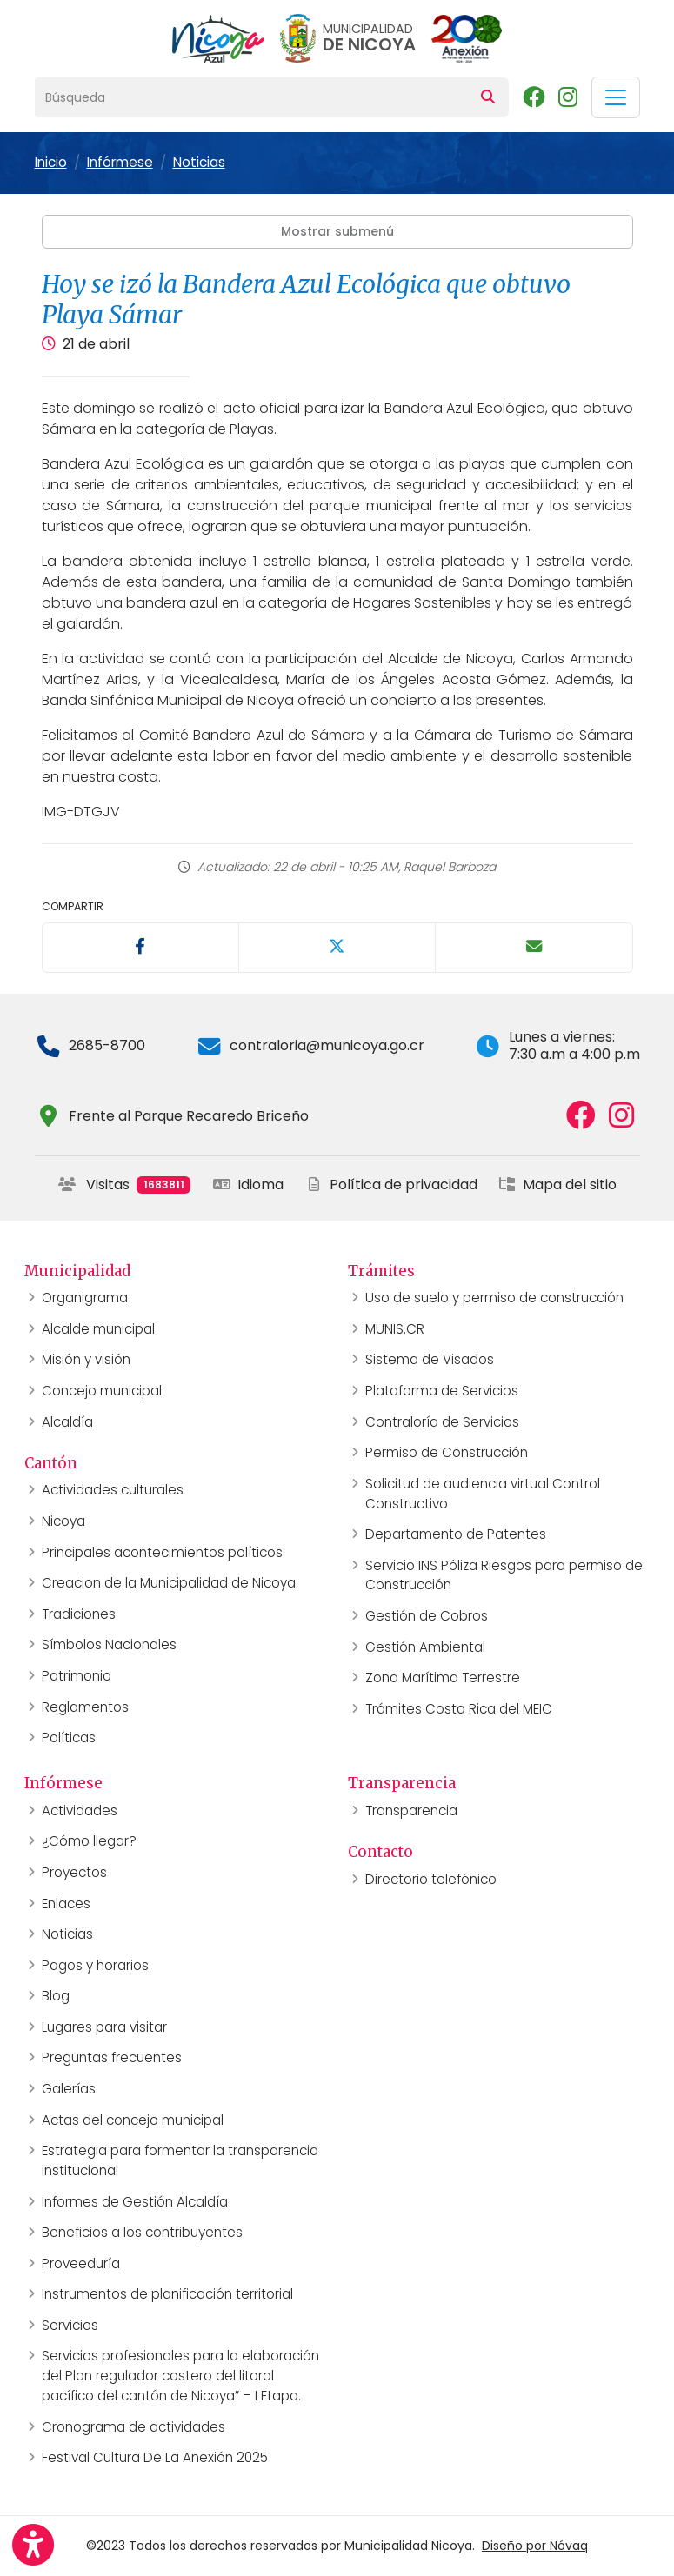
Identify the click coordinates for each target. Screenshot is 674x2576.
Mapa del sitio (557, 1185)
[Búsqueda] (251, 97)
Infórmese (120, 162)
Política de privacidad (391, 1185)
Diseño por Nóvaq (535, 2545)
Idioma (248, 1185)
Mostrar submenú (337, 231)
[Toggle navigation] (615, 97)
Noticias (199, 162)
